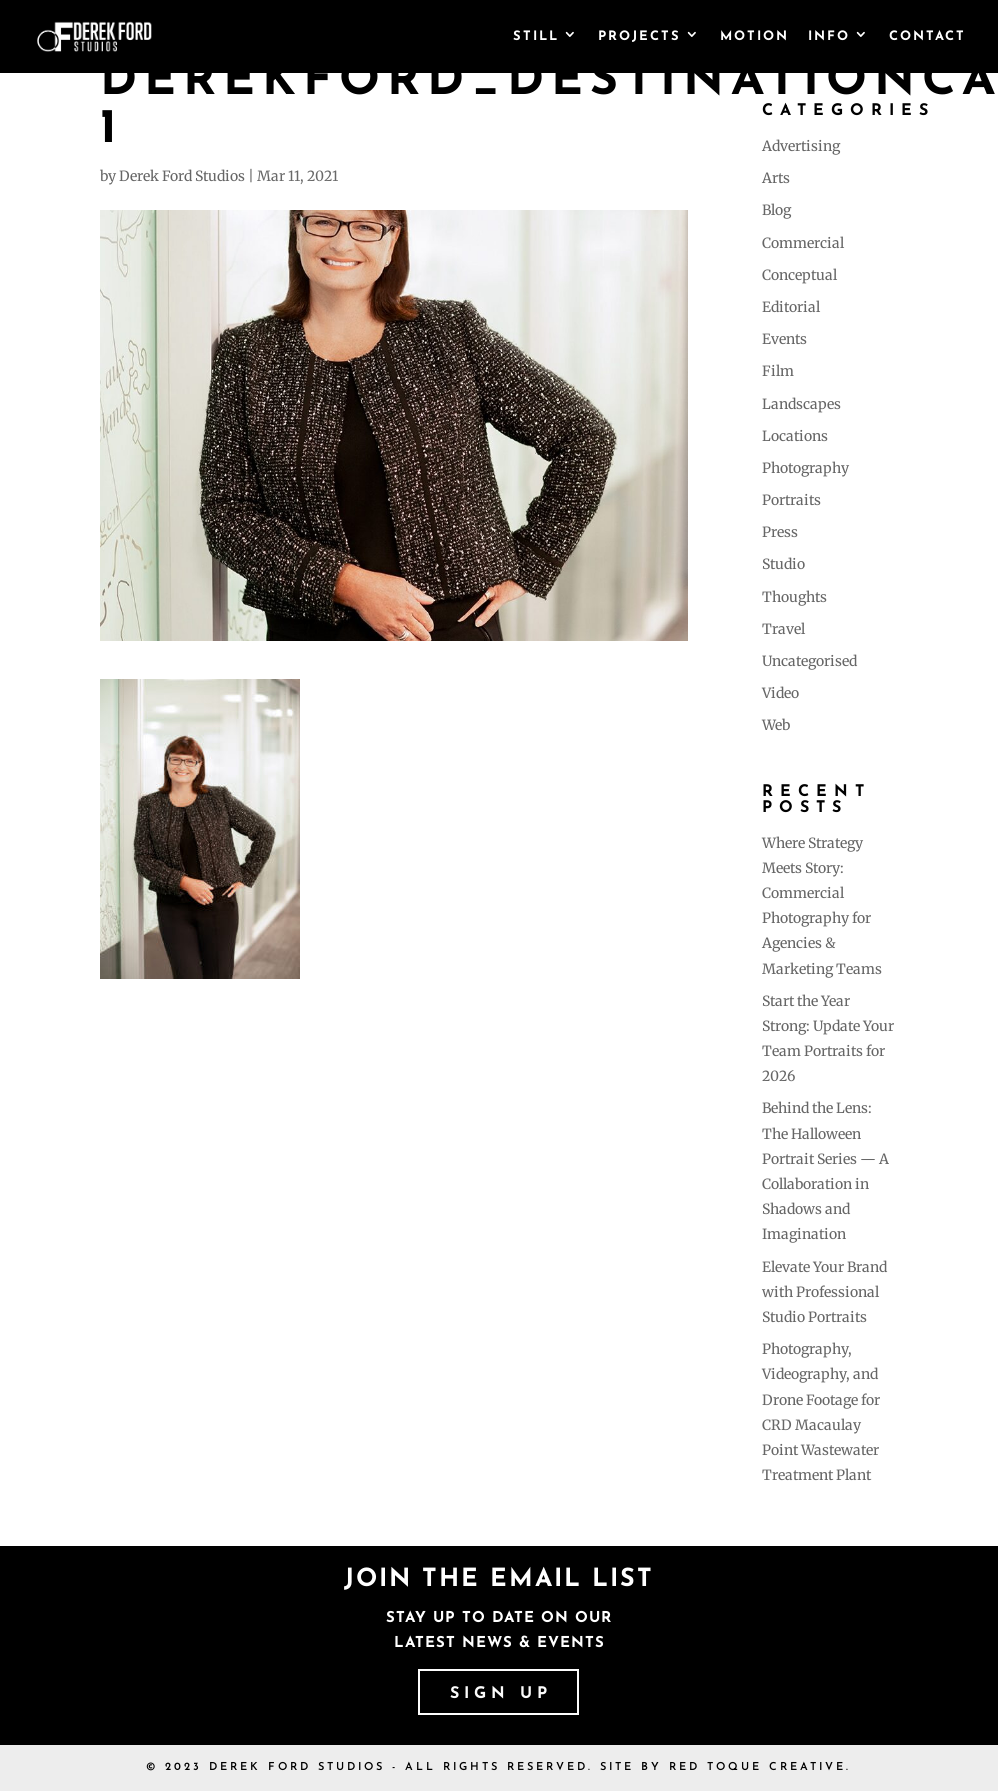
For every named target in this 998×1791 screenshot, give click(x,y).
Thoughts (794, 597)
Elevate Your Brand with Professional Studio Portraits (824, 1292)
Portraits (791, 500)
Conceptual (799, 275)
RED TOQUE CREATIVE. (760, 1767)
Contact (927, 36)
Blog (776, 210)
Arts (776, 178)
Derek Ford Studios (182, 176)
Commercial (803, 243)
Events (784, 339)
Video (780, 693)
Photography (805, 468)
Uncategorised (809, 661)
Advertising (801, 146)
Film (778, 371)
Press (780, 532)
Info (829, 36)
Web (776, 725)
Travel (783, 629)
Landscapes (801, 404)
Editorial (791, 307)
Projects (639, 36)
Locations (795, 436)
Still (536, 36)
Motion (754, 36)
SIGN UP (501, 1694)
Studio (783, 564)
